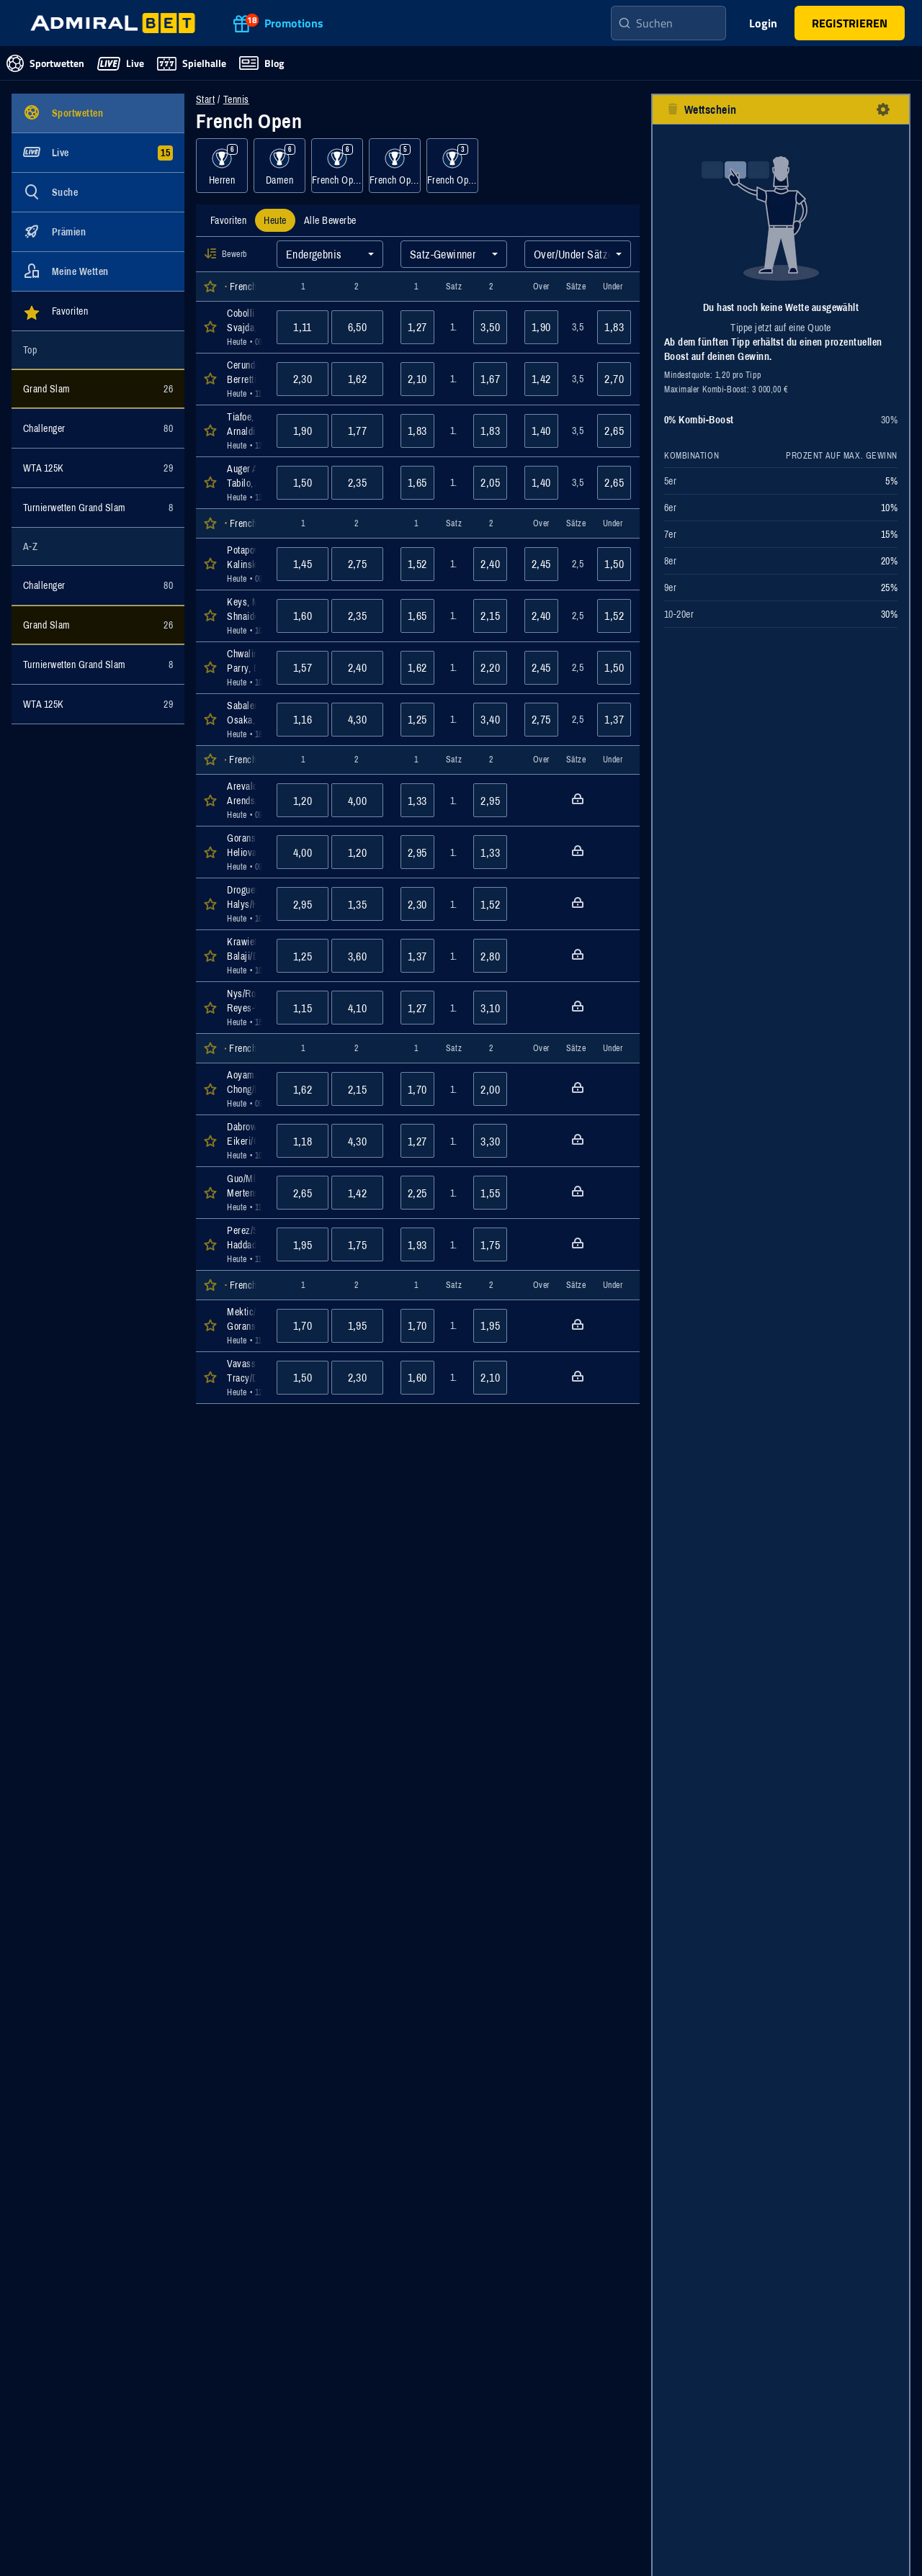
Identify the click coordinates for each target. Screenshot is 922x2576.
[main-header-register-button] (850, 23)
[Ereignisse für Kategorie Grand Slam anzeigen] (98, 388)
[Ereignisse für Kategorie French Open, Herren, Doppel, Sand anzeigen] (337, 165)
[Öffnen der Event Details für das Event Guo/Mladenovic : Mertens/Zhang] (243, 1192)
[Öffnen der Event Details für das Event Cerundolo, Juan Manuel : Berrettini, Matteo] (243, 379)
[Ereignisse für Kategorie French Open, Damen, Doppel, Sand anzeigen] (395, 165)
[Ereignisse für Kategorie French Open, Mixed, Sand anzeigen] (452, 165)
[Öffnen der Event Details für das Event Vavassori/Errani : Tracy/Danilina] (243, 1377)
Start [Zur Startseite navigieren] (205, 99)
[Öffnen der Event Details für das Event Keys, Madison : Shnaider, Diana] (243, 616)
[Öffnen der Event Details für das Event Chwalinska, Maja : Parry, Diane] (243, 668)
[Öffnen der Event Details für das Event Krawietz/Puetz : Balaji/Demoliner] (243, 956)
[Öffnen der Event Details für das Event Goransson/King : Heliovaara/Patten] (243, 852)
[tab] (228, 220)
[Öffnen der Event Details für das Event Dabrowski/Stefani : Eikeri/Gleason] (243, 1141)
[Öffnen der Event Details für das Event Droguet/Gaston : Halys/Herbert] (243, 904)
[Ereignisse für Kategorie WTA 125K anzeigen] (98, 468)
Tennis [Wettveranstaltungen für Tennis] (236, 99)
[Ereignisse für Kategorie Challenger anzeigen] (98, 428)
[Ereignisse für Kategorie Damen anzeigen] (279, 165)
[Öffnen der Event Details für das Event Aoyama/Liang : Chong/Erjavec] (243, 1089)
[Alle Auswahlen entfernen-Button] (672, 109)
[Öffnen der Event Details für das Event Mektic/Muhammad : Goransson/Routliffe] (243, 1326)
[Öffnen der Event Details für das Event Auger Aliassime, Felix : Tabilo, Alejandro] (243, 483)
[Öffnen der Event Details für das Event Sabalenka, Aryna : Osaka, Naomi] (243, 719)
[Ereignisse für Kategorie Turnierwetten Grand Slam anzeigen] (98, 507)
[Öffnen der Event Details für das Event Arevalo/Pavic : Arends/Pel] (243, 800)
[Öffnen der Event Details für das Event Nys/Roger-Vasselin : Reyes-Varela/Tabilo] (243, 1007)
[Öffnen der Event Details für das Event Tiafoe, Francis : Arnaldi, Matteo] (243, 431)
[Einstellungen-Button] (883, 109)
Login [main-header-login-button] (763, 23)
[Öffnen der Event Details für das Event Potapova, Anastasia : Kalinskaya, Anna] (243, 564)
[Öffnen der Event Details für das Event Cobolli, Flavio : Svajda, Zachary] (243, 327)
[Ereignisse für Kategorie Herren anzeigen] (222, 165)
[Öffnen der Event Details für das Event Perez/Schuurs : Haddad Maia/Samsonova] (243, 1244)
